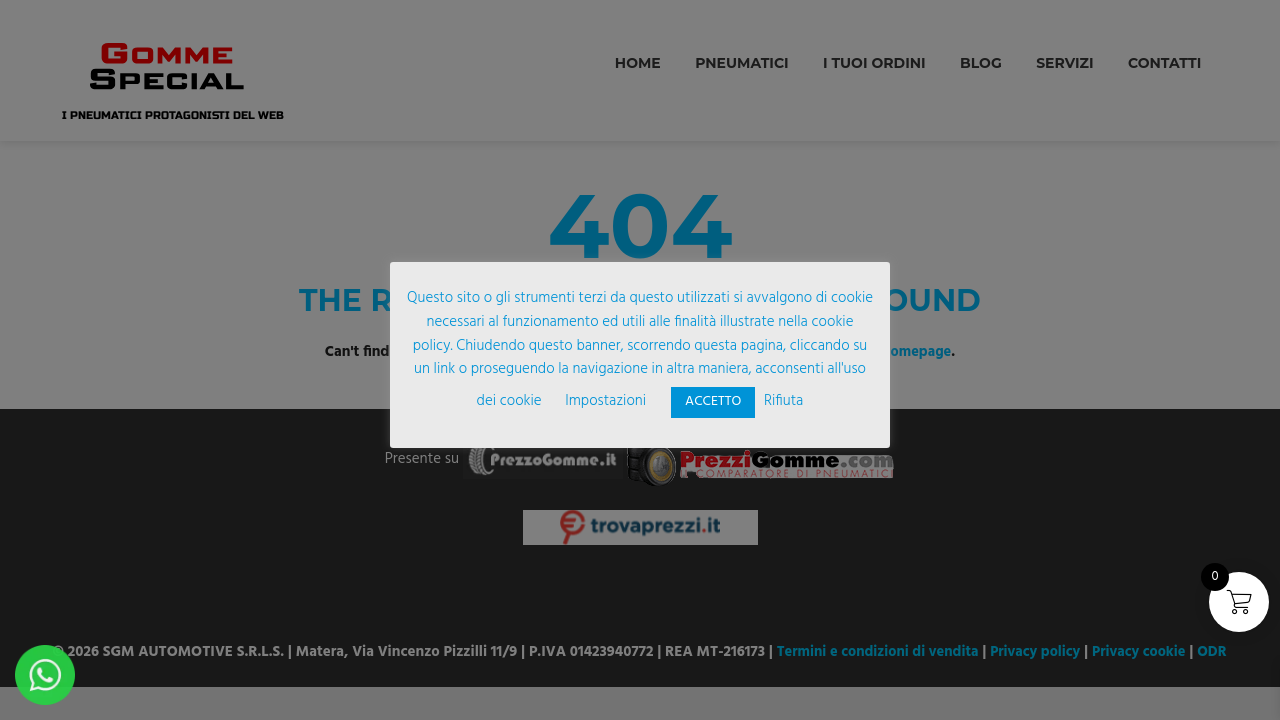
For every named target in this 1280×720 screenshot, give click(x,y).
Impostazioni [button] (605, 401)
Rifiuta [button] (783, 401)
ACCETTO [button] (713, 401)
